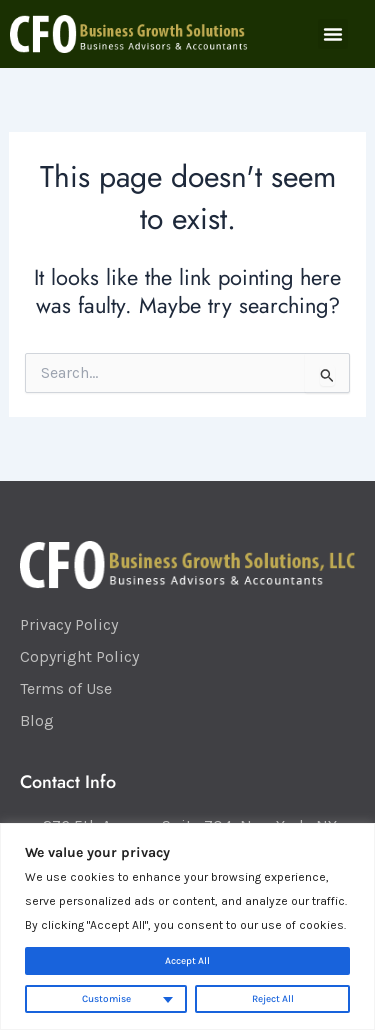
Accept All (187, 961)
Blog (37, 720)
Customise (106, 999)
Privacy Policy (69, 624)
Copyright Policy (79, 656)
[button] (333, 34)
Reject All (273, 999)
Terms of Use (66, 688)
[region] (187, 926)
